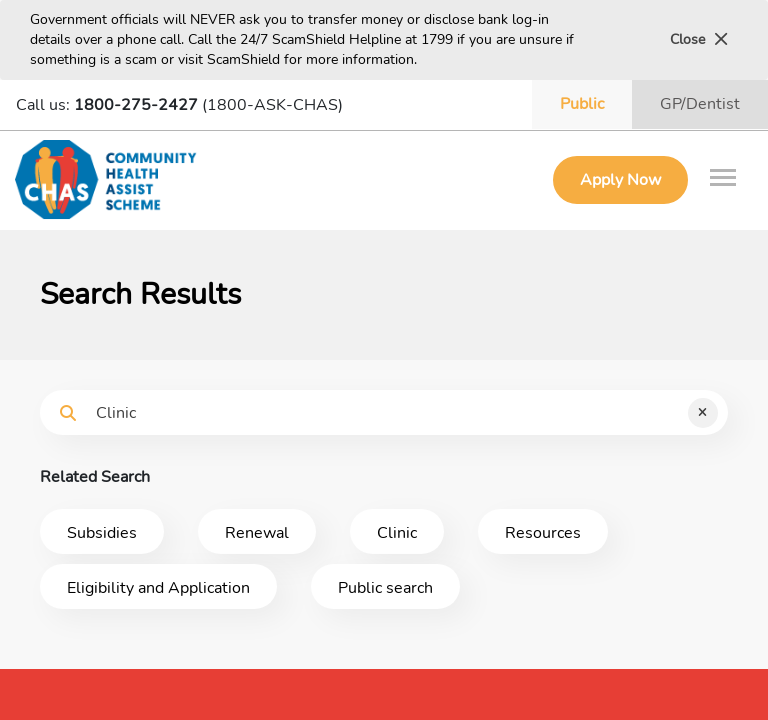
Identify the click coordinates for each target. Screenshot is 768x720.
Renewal (257, 533)
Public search (385, 588)
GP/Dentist (700, 104)
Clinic (397, 533)
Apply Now (620, 180)
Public (582, 104)
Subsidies (102, 533)
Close (699, 39)
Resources (543, 533)
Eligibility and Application (158, 588)
